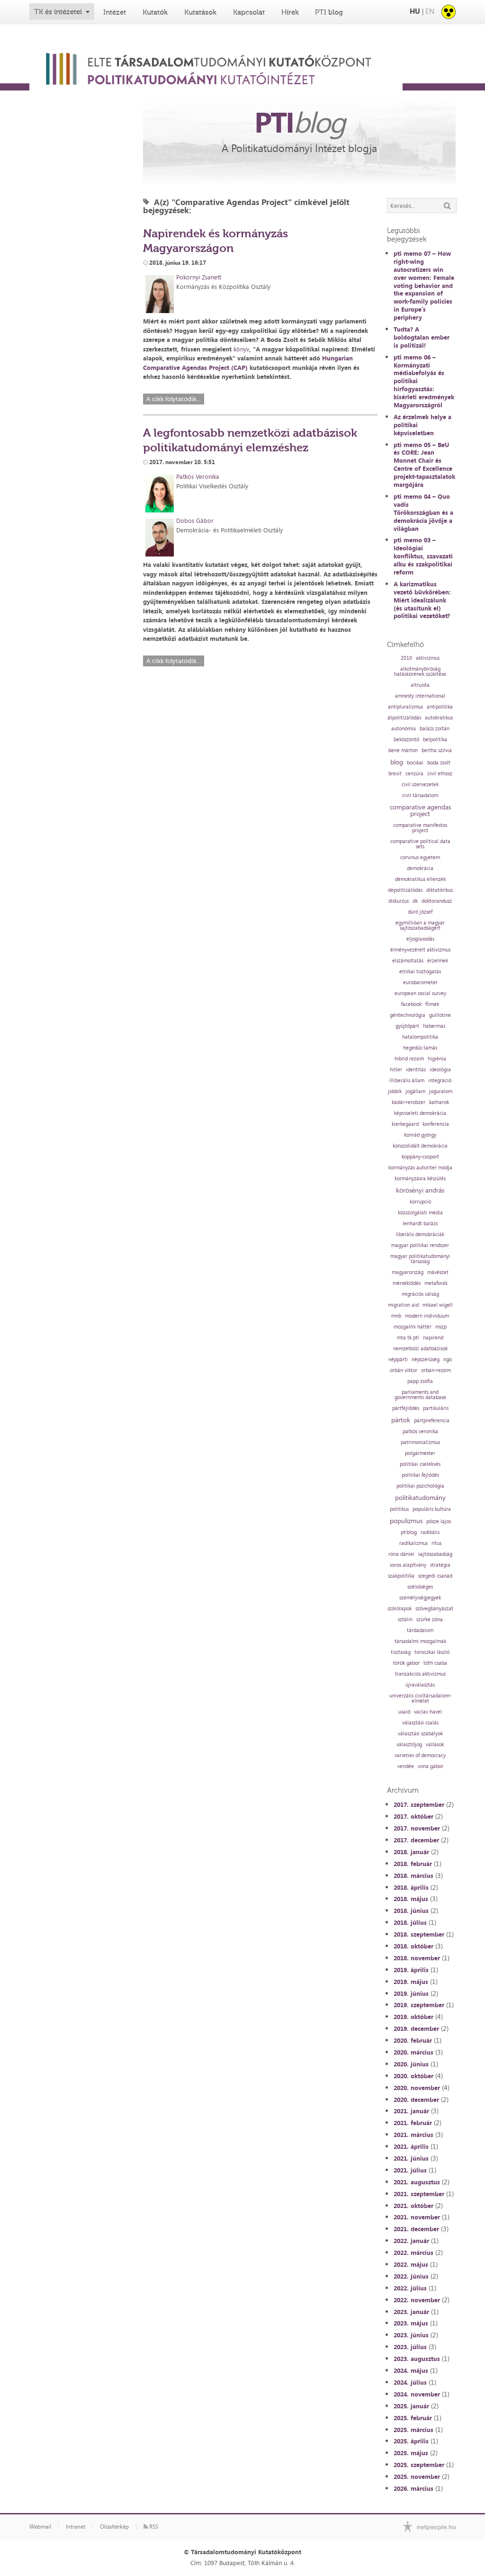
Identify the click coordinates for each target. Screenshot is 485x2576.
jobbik (395, 1091)
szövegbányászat (434, 1608)
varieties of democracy (420, 1755)
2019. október (413, 2016)
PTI (299, 121)
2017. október (413, 1816)
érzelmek (437, 960)
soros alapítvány (408, 1565)
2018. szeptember (419, 1934)
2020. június (411, 2064)
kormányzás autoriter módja (420, 1167)
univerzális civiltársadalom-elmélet (420, 1698)
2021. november (417, 2217)
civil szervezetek (420, 784)
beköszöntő (406, 739)
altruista (420, 685)
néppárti (398, 1359)
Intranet (75, 2527)
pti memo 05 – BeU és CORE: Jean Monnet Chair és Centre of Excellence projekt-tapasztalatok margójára (424, 464)
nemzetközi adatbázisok (420, 1348)
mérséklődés (407, 1283)
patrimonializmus (420, 1442)
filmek (432, 1004)
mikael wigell (437, 1305)
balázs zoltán (434, 728)
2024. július (410, 2382)
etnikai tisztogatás (420, 971)
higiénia (437, 1058)
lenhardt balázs (420, 1223)
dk (415, 901)
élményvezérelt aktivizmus (420, 949)
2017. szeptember (419, 1804)
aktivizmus (428, 658)
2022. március (413, 2252)
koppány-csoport (420, 1156)
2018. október (413, 1946)
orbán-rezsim (436, 1370)
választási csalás (420, 1722)
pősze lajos (438, 1521)
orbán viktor (403, 1370)
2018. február (413, 1863)
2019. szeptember (419, 2005)
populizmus (406, 1520)
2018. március (413, 1875)
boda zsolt (438, 762)
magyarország (407, 1272)
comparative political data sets (420, 844)
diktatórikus (439, 890)
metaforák (436, 1283)
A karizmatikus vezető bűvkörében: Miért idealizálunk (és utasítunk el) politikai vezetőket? (422, 600)
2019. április (411, 1970)
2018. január (411, 1852)
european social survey (420, 993)
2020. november (417, 2087)
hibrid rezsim (409, 1058)
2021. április (411, 2146)
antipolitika (440, 706)
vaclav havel (428, 1711)
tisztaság (401, 1652)
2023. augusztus (417, 2358)
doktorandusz (437, 901)
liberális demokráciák (420, 1234)
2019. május (411, 1981)
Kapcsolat (249, 12)
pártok (400, 1420)
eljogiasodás (420, 939)
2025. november (417, 2476)
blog (396, 762)
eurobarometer (420, 982)
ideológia (440, 1069)
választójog (409, 1744)
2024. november (417, 2394)
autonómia (403, 728)
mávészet (438, 1272)
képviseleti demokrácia (420, 1113)
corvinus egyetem (420, 857)
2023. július (410, 2347)
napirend (433, 1337)
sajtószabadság (435, 1554)
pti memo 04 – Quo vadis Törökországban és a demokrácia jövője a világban (423, 512)
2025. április (411, 2441)
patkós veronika (420, 1431)
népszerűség (426, 1359)
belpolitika (435, 739)
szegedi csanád (435, 1576)
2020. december (416, 2099)
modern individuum (427, 1316)
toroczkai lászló (431, 1652)
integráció (439, 1080)
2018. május (411, 1898)
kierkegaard (405, 1124)
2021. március (413, 2134)
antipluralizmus (405, 706)
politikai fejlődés (420, 1475)
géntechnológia (407, 1015)
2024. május (411, 2370)
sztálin (405, 1619)
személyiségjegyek (420, 1597)
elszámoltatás (407, 960)
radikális (430, 1532)
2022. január (411, 2240)
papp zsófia (420, 1381)
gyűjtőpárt (407, 1026)
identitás (416, 1069)
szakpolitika (401, 1576)
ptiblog (409, 1532)
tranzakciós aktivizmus (420, 1674)
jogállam (415, 1091)
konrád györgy (420, 1135)
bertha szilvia (437, 750)
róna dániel (401, 1554)
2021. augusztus (417, 2182)
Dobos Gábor (195, 520)
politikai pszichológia (420, 1486)
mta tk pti (408, 1337)
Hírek (290, 12)
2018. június (411, 1910)
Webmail (40, 2527)
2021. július (410, 2170)
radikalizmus (413, 1543)
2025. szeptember (419, 2464)
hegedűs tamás (420, 1047)
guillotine (440, 1015)
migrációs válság (420, 1294)
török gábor (406, 1663)
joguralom (440, 1091)
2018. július (410, 1922)
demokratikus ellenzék (420, 879)
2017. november (417, 1828)
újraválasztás (420, 1684)
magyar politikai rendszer (420, 1245)
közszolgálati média (420, 1212)
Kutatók (155, 12)
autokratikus (439, 717)
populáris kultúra (432, 1509)
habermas (434, 1026)
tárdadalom (420, 1630)
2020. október (413, 2076)
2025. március (413, 2429)
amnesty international (420, 696)
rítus (436, 1543)
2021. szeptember (419, 2194)
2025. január (411, 2406)
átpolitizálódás (404, 717)
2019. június (411, 1993)
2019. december (416, 2028)
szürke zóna (429, 1619)
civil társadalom (420, 795)
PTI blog (329, 12)
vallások (435, 1744)
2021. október (413, 2205)
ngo (447, 1359)
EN (429, 11)
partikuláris (436, 1408)
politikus (399, 1509)
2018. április (411, 1887)
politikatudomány (420, 1497)
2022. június (411, 2276)
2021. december (416, 2229)
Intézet (114, 12)
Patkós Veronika (197, 476)
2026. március (413, 2488)
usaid (404, 1711)
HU (415, 11)
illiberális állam (406, 1080)
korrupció (420, 1201)
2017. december (416, 1840)
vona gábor (430, 1766)
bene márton (403, 750)
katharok (439, 1102)
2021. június (411, 2158)
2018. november (417, 1958)
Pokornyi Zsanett (198, 277)
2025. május (411, 2453)
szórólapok (399, 1608)
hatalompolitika (420, 1037)
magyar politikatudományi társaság (420, 1259)
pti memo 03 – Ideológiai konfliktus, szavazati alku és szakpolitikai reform (423, 556)
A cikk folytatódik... (173, 399)
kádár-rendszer (408, 1102)
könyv (241, 349)
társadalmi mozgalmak (420, 1641)
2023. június (411, 2335)
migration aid (403, 1305)
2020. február (413, 2040)
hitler (396, 1069)
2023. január (411, 2311)
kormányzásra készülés (420, 1178)
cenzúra (414, 773)
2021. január (411, 2111)
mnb (396, 1316)
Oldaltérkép (114, 2527)
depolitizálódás (405, 890)
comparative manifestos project (420, 828)
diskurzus (398, 901)
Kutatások (200, 12)
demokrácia (420, 868)
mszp (441, 1326)
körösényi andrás (420, 1190)
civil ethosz (439, 773)
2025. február (413, 2418)
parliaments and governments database (420, 1395)
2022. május (411, 2264)
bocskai (415, 762)
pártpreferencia (431, 1420)
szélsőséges (420, 1586)
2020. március (413, 2052)
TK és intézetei (58, 12)
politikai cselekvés (420, 1464)
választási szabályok (420, 1733)
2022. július (410, 2288)
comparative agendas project (420, 810)
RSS (151, 2527)
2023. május (411, 2323)
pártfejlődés (405, 1408)
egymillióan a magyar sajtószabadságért (420, 925)
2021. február (413, 2122)
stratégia (440, 1565)
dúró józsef (420, 912)
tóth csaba (435, 1663)
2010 (406, 658)
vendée (405, 1766)
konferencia (435, 1124)
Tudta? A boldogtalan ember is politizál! (421, 337)
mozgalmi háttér (412, 1326)
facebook (411, 1004)
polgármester (420, 1453)
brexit (395, 773)
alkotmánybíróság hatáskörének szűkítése (420, 671)
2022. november (417, 2300)
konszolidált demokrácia (420, 1146)
